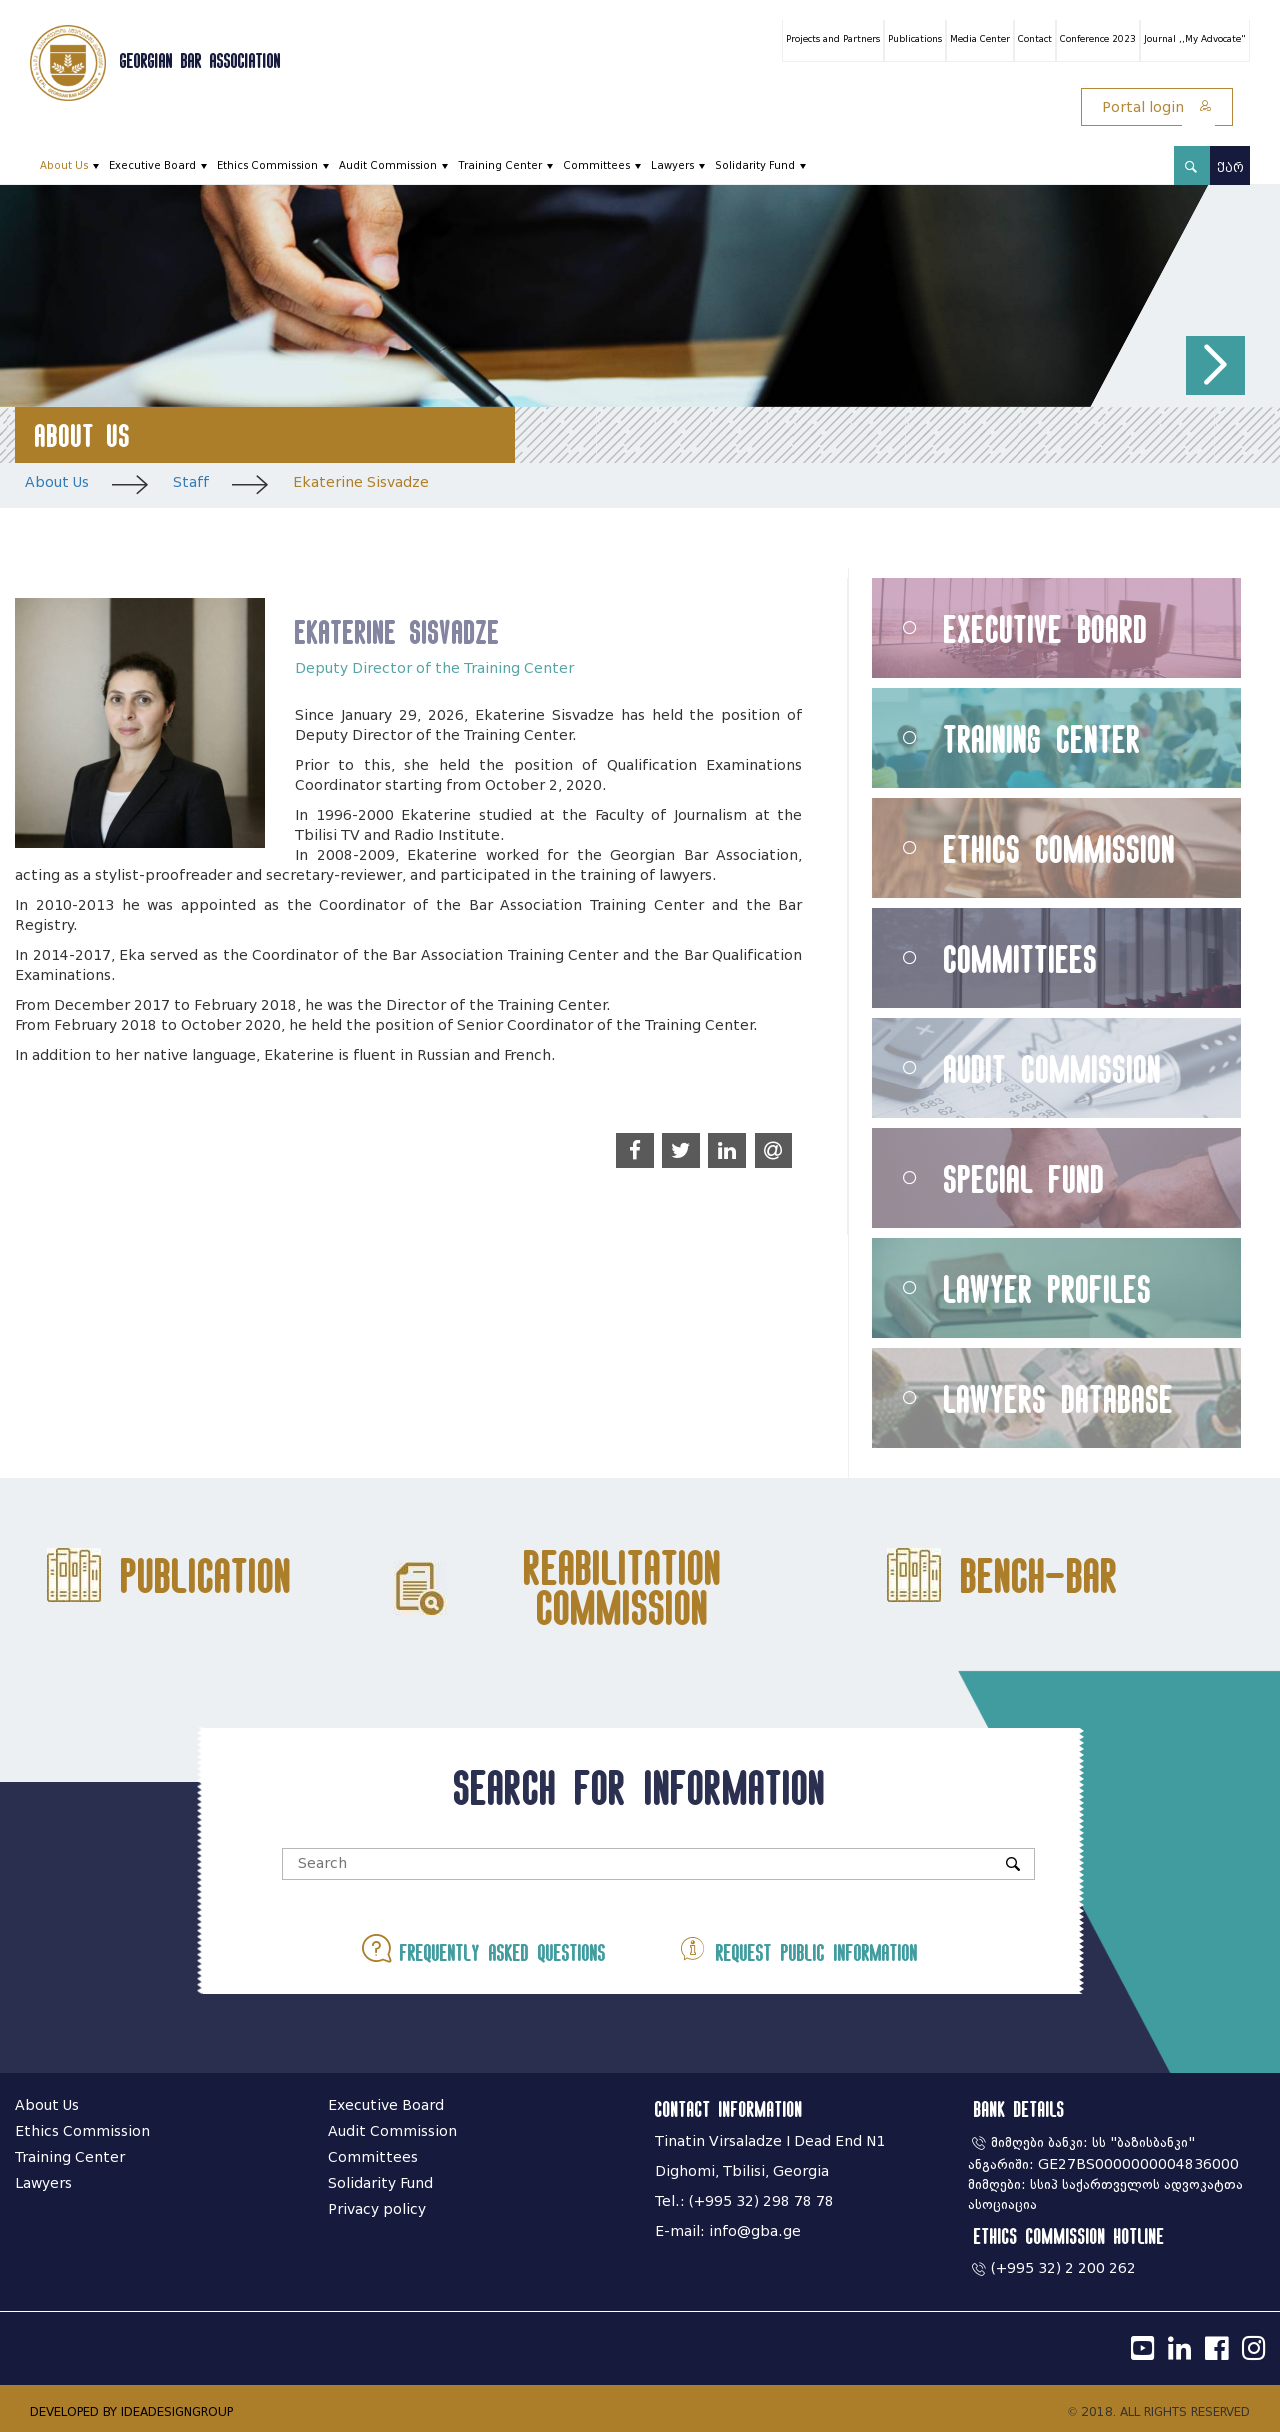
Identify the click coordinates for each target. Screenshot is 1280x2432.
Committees (596, 165)
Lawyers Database (1059, 1398)
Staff (191, 482)
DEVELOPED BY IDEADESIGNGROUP (131, 2411)
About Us (64, 165)
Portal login (1157, 107)
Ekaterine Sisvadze (361, 482)
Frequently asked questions (484, 1948)
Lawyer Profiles (1048, 1288)
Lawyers (672, 165)
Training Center (500, 165)
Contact (1035, 39)
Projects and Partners (833, 39)
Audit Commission (388, 165)
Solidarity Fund (755, 165)
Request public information (798, 1948)
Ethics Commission (267, 165)
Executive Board (152, 165)
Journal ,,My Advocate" (1195, 39)
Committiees (1021, 958)
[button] (1215, 365)
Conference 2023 (1098, 39)
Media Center (980, 39)
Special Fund (1024, 1178)
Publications (915, 39)
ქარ (1230, 167)
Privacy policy (377, 2209)
